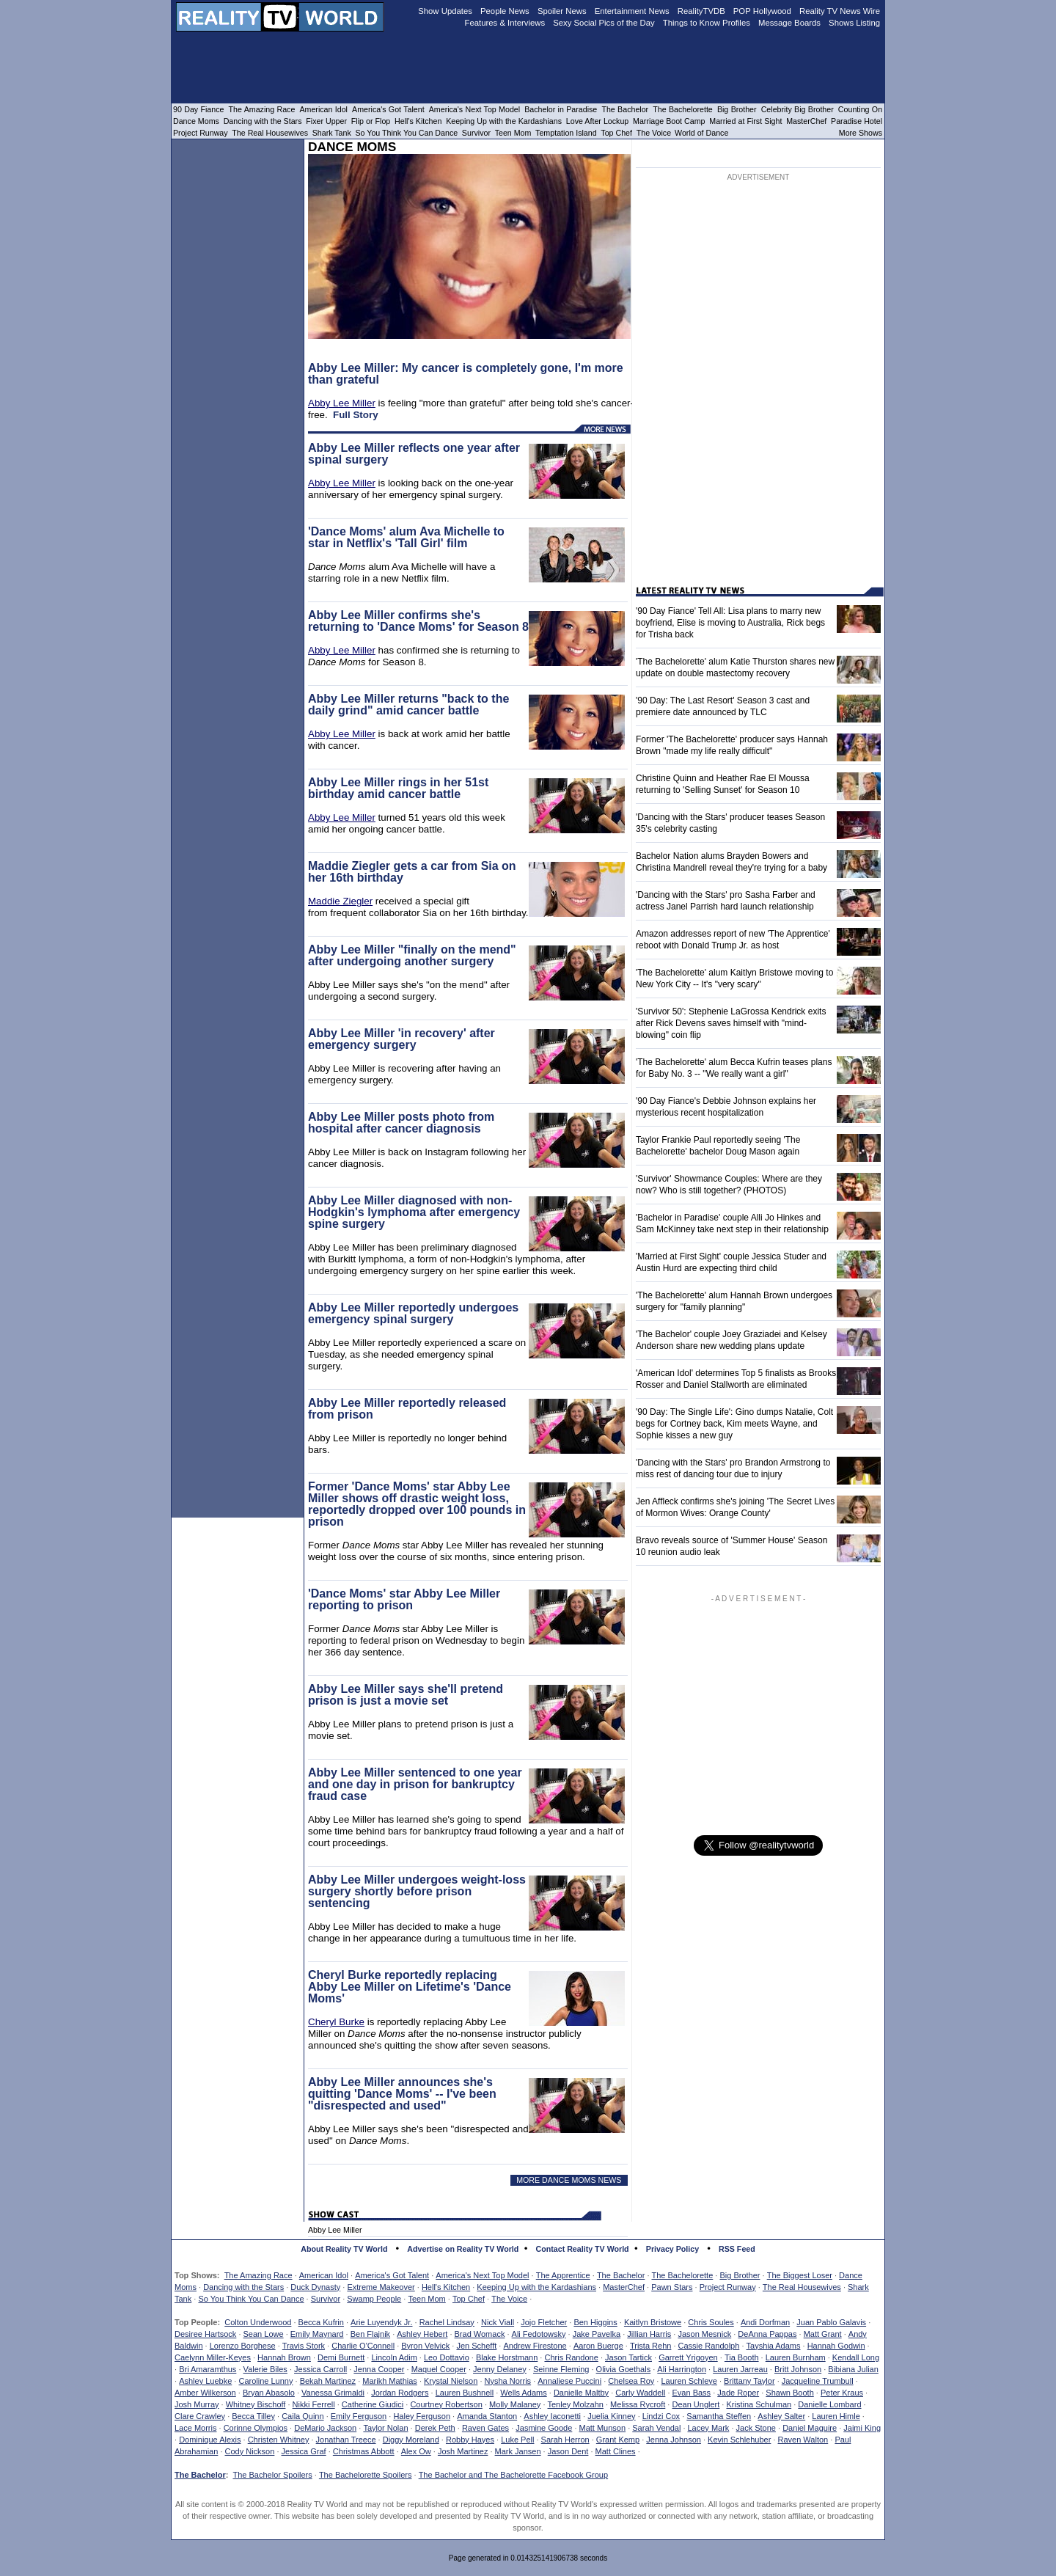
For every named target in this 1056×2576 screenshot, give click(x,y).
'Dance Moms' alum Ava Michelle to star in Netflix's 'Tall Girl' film (406, 537)
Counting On (860, 109)
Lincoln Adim (394, 2357)
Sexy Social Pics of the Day (604, 22)
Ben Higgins (595, 2322)
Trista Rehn (650, 2345)
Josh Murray (197, 2404)
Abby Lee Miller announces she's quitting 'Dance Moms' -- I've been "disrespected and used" (402, 2094)
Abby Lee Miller (341, 403)
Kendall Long (855, 2357)
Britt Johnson (797, 2369)
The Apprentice (563, 2275)
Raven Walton (803, 2439)
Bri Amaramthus (207, 2369)
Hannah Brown (284, 2357)
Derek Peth (435, 2427)
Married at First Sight (745, 121)
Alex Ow (416, 2451)
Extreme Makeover (380, 2287)
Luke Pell (517, 2439)
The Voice (509, 2298)
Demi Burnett (341, 2357)
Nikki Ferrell (314, 2404)
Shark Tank (331, 132)
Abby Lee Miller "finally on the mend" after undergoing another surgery (412, 955)
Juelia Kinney (611, 2416)
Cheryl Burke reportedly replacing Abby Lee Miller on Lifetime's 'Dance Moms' (409, 1987)
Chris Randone (571, 2357)
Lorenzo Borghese (243, 2345)
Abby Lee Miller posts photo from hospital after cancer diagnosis (401, 1122)
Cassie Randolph (709, 2345)
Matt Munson (602, 2427)
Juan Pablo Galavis (831, 2322)
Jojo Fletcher (544, 2322)
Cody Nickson (250, 2451)
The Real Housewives (802, 2287)
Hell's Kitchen (446, 2287)
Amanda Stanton (487, 2416)
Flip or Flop (370, 121)
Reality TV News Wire (839, 11)
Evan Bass (691, 2392)
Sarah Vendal (656, 2427)
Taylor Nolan (385, 2427)
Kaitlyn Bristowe (652, 2322)
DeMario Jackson (325, 2427)
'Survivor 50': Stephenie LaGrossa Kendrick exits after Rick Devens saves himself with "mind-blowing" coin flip (731, 1023)
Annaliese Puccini (569, 2380)
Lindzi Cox (661, 2416)
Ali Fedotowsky (539, 2334)
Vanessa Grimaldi (332, 2392)
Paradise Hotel (856, 121)
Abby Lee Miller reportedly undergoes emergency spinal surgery (413, 1313)
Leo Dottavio (446, 2357)
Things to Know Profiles (706, 22)
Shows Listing (854, 22)
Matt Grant (823, 2334)
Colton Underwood (257, 2322)
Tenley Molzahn (576, 2404)
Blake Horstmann (507, 2357)
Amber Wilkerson (205, 2392)
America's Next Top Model (482, 2275)
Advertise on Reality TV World (462, 2248)
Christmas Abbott (364, 2451)
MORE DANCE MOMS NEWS (568, 2180)
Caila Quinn (302, 2416)
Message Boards (789, 22)
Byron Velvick (425, 2345)
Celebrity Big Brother (797, 109)
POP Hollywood (762, 11)
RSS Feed (737, 2248)
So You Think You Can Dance (251, 2298)
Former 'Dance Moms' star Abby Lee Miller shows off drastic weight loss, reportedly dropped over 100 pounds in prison (417, 1504)
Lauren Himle (835, 2416)
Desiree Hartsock (205, 2334)
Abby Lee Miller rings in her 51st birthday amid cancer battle (398, 788)
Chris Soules (710, 2322)
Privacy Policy (672, 2248)
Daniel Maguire (809, 2427)
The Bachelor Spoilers (272, 2474)
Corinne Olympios (255, 2427)
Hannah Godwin (836, 2345)
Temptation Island (566, 132)
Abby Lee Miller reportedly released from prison (407, 1409)
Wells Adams (523, 2392)
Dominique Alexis (210, 2439)
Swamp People (374, 2298)
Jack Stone (756, 2427)
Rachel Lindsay (446, 2322)
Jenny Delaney (500, 2369)
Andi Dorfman (765, 2322)
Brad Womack (480, 2334)
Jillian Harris (649, 2334)
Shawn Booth (789, 2392)
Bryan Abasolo (269, 2392)
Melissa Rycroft (637, 2404)
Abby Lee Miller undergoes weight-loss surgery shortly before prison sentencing (417, 1891)
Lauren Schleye (688, 2380)
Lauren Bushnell (465, 2392)
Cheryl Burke (336, 2021)
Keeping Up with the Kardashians (536, 2287)
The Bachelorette (683, 2275)
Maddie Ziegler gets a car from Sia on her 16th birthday (412, 872)
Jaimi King (862, 2427)
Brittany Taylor (749, 2380)
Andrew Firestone (534, 2345)
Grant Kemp (617, 2439)
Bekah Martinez (328, 2380)
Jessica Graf (304, 2451)
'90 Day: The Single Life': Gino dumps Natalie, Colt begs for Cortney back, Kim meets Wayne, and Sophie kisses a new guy (734, 1424)
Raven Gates (485, 2427)
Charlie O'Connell (363, 2345)
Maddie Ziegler (340, 901)
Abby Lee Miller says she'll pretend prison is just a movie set (405, 1695)
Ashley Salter (781, 2416)
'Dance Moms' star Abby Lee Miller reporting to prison (404, 1599)
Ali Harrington (681, 2369)
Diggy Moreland (411, 2439)
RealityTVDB (701, 11)
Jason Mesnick (704, 2334)
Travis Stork (303, 2345)
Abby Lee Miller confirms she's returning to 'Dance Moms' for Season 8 (418, 621)
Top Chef (468, 2298)
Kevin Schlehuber (739, 2439)
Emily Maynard (317, 2334)
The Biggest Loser (799, 2275)
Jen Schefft (476, 2345)
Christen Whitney (278, 2439)
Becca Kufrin (321, 2322)
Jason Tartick (628, 2357)
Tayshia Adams (774, 2345)
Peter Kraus (842, 2392)
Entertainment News (632, 11)
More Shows (860, 132)
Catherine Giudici (372, 2404)
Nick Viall (497, 2322)
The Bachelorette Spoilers (365, 2474)
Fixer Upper (326, 121)
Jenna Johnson (673, 2439)
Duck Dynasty (315, 2287)
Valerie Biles (265, 2369)
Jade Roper (738, 2392)
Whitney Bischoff (256, 2404)
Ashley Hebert (422, 2334)
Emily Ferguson (358, 2416)
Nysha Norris (508, 2380)
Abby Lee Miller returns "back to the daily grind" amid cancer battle (408, 704)
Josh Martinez (463, 2451)
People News (504, 11)
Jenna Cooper (378, 2369)
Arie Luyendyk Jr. (381, 2322)
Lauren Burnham (796, 2357)
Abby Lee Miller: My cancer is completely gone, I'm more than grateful (465, 374)
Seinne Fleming (561, 2369)
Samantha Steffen (718, 2416)
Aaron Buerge (598, 2345)
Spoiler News (562, 11)
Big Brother (739, 2275)
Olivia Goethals (623, 2369)
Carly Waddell (640, 2392)
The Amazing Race (258, 2275)
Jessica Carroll (320, 2369)
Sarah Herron (565, 2439)
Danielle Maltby (581, 2392)
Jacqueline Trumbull (818, 2380)
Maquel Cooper (438, 2369)
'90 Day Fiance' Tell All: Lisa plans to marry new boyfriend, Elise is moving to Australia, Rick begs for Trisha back (730, 623)
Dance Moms (196, 121)
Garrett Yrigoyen (688, 2357)
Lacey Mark (709, 2427)
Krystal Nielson (450, 2380)
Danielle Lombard (829, 2404)
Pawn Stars (671, 2287)
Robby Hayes (470, 2439)
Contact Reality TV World (582, 2248)
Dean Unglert (695, 2404)
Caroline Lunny (265, 2380)
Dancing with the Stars (243, 2287)
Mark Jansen (518, 2451)
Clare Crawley (200, 2416)
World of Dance (701, 132)
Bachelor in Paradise (560, 109)
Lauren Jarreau (740, 2369)
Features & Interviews (505, 22)
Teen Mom (426, 2298)
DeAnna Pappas (767, 2334)
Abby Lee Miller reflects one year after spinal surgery (414, 454)
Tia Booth (742, 2357)
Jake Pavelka (596, 2334)
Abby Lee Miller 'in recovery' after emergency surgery (401, 1039)
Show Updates (445, 11)
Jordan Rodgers (399, 2392)
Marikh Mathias (389, 2380)
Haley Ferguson (421, 2416)
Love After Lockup (597, 121)
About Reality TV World (344, 2248)
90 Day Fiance (198, 109)
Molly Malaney (514, 2404)
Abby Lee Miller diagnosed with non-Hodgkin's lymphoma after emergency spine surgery (414, 1212)
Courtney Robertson (446, 2404)
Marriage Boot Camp (669, 121)
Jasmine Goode (544, 2427)
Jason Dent (568, 2451)
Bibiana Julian (853, 2369)
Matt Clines (615, 2451)
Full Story (355, 414)
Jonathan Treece (346, 2439)
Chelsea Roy (631, 2380)
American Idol (323, 2275)
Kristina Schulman (758, 2404)
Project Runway (728, 2287)
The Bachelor (621, 2275)
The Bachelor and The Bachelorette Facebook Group (513, 2474)
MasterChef (624, 2287)
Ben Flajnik (370, 2334)
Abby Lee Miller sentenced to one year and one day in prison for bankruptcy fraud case (415, 1784)
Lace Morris (195, 2427)
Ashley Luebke (205, 2380)
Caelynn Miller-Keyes (213, 2357)
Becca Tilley (253, 2416)
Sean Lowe (263, 2334)
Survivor (325, 2298)
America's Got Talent (392, 2275)
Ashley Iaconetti (552, 2416)
